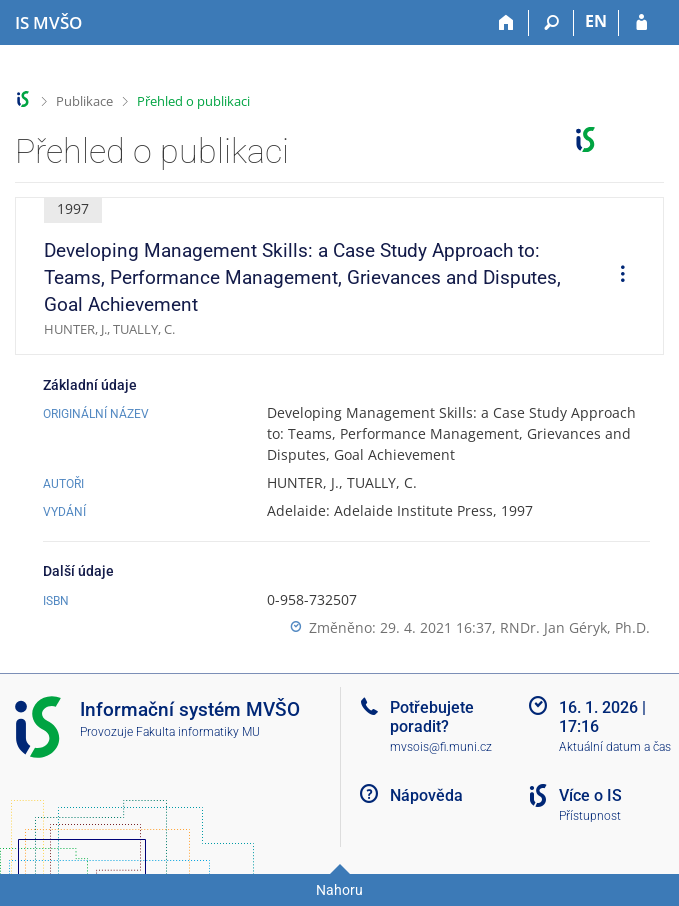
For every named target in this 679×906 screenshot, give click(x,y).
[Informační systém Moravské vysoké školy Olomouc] (48, 23)
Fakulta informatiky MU (198, 732)
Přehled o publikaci (193, 101)
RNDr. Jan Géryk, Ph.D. (575, 627)
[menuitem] (616, 276)
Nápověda (426, 795)
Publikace (84, 101)
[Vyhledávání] (551, 23)
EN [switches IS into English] (596, 21)
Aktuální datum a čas (615, 747)
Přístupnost (590, 816)
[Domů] (506, 23)
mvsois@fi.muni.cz (441, 747)
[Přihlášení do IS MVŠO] (641, 23)
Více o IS (590, 795)
